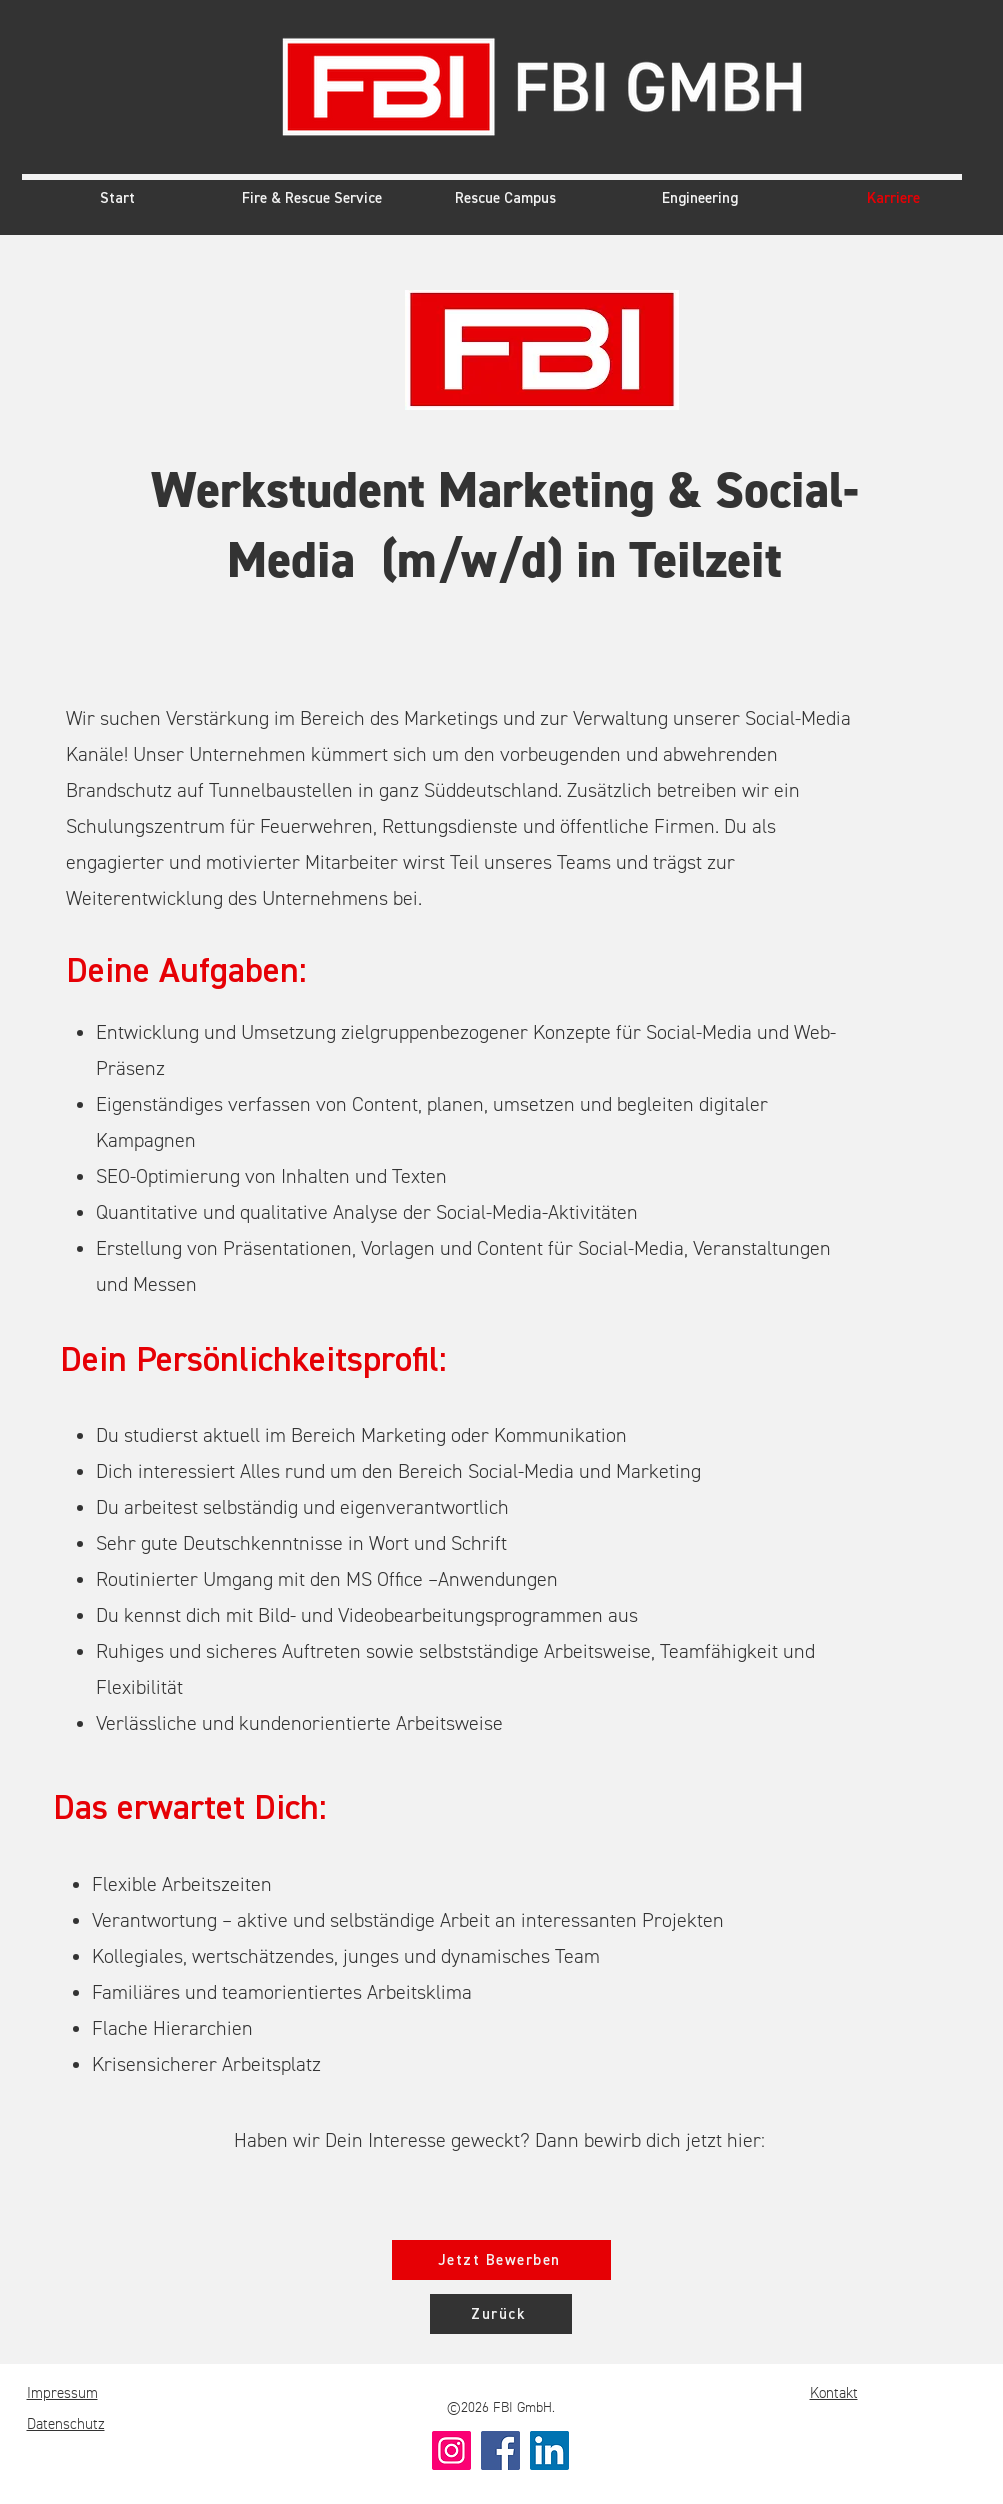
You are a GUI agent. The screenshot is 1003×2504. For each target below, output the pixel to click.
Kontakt (834, 2393)
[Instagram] (451, 2450)
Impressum (62, 2393)
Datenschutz (66, 2424)
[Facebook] (500, 2450)
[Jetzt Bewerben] (501, 2260)
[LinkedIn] (549, 2450)
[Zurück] (501, 2314)
